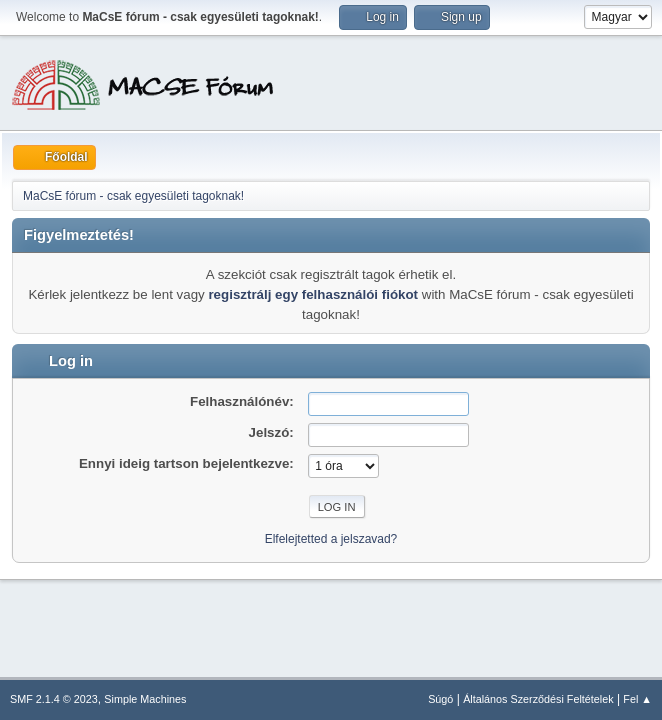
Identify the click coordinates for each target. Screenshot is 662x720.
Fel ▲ (637, 699)
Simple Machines (145, 699)
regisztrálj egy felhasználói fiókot (313, 294)
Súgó (440, 699)
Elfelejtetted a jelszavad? (331, 539)
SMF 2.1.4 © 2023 (54, 699)
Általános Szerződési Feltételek (538, 699)
